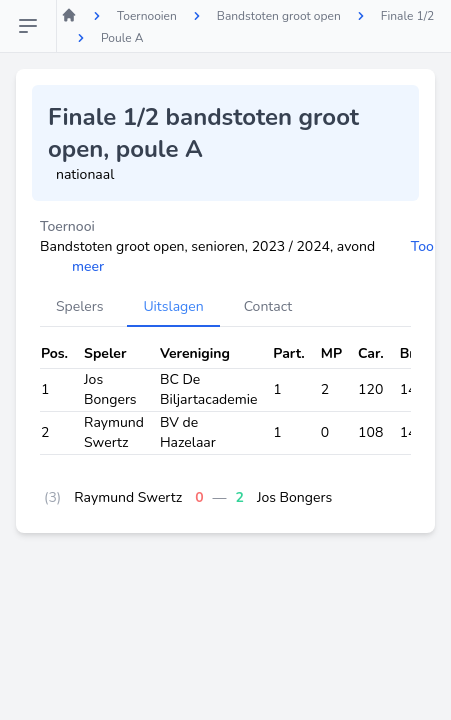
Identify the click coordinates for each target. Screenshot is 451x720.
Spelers (79, 306)
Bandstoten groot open (279, 16)
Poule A (122, 38)
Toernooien (147, 16)
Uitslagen (173, 306)
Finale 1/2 (408, 16)
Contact (268, 306)
